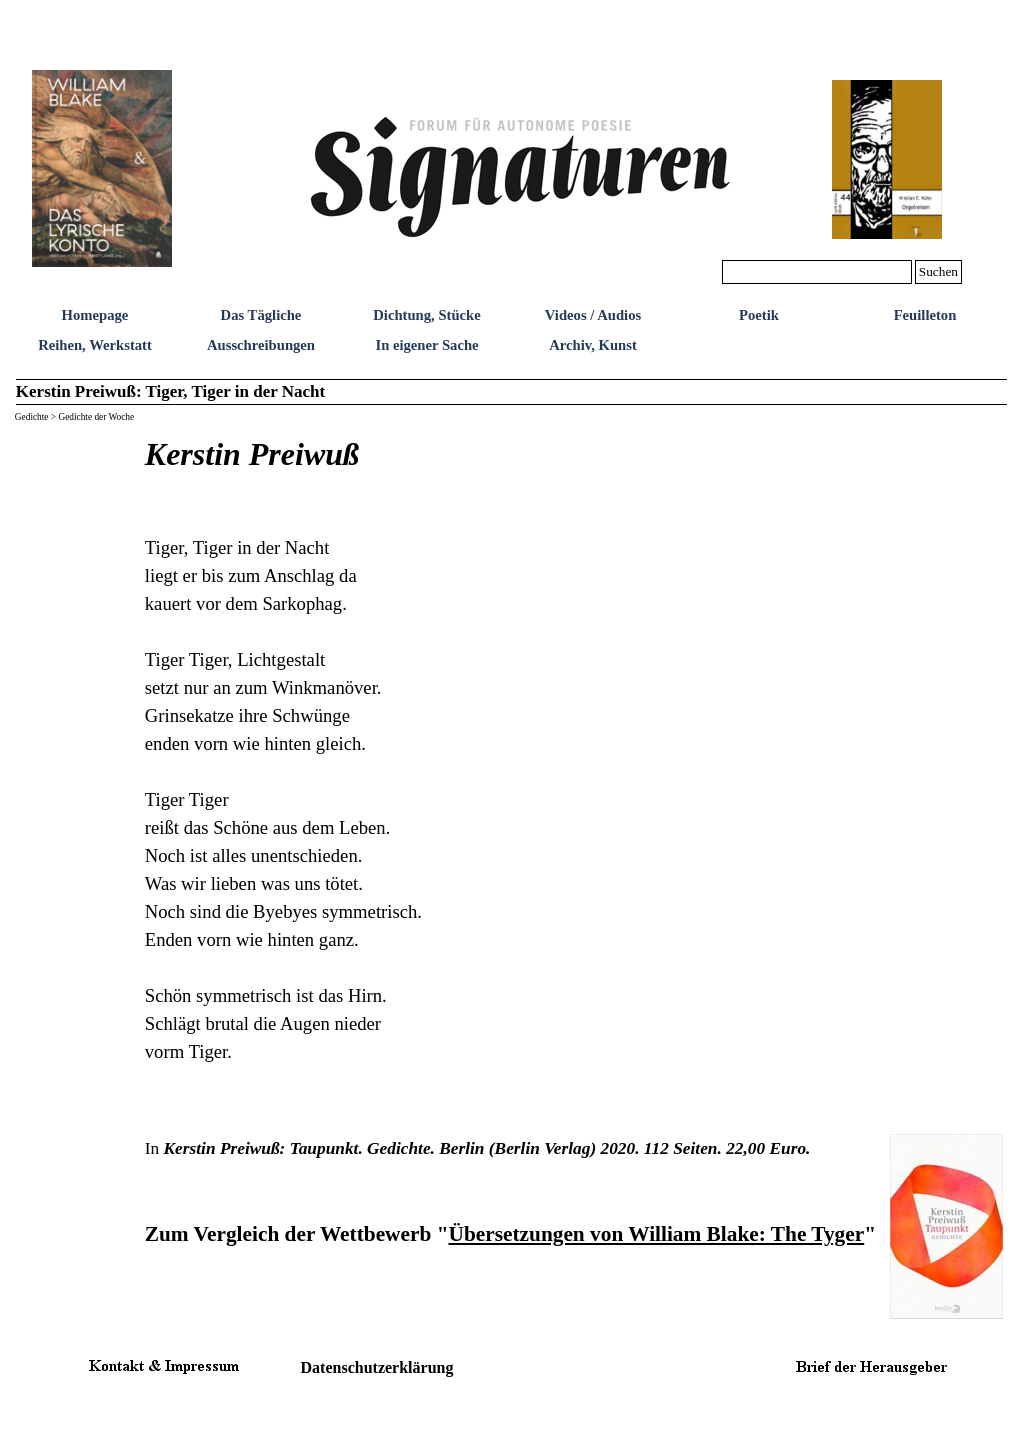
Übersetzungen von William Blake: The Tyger (656, 1234)
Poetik (759, 315)
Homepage (95, 315)
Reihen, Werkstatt (95, 345)
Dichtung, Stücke (427, 315)
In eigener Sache (426, 345)
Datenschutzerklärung (377, 1367)
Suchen (938, 271)
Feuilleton (925, 315)
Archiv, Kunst (593, 345)
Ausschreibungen (261, 345)
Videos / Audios (593, 315)
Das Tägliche (261, 315)
